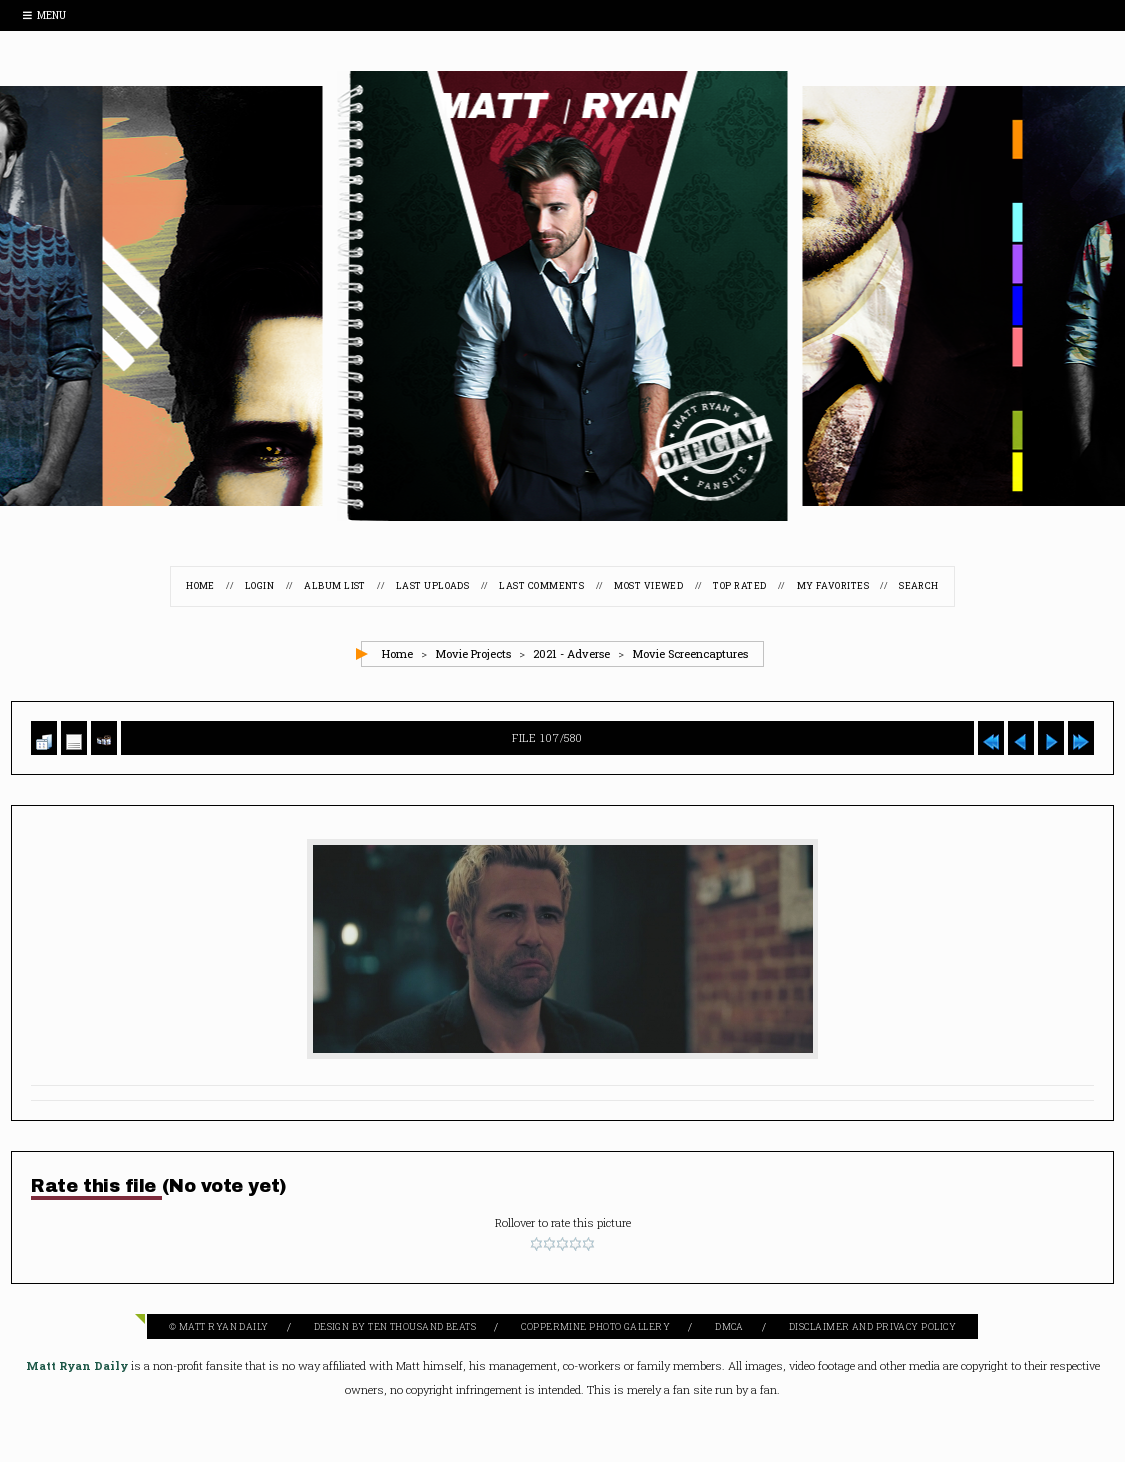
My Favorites (834, 586)
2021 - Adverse (571, 653)
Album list (335, 586)
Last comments (541, 586)
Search (920, 586)
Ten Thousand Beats (422, 1326)
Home (199, 586)
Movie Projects (473, 653)
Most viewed (649, 586)
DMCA (729, 1326)
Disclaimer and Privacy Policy (872, 1326)
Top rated (740, 586)
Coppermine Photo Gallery (595, 1326)
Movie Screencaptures (690, 653)
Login (258, 586)
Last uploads (432, 586)
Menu (44, 15)
